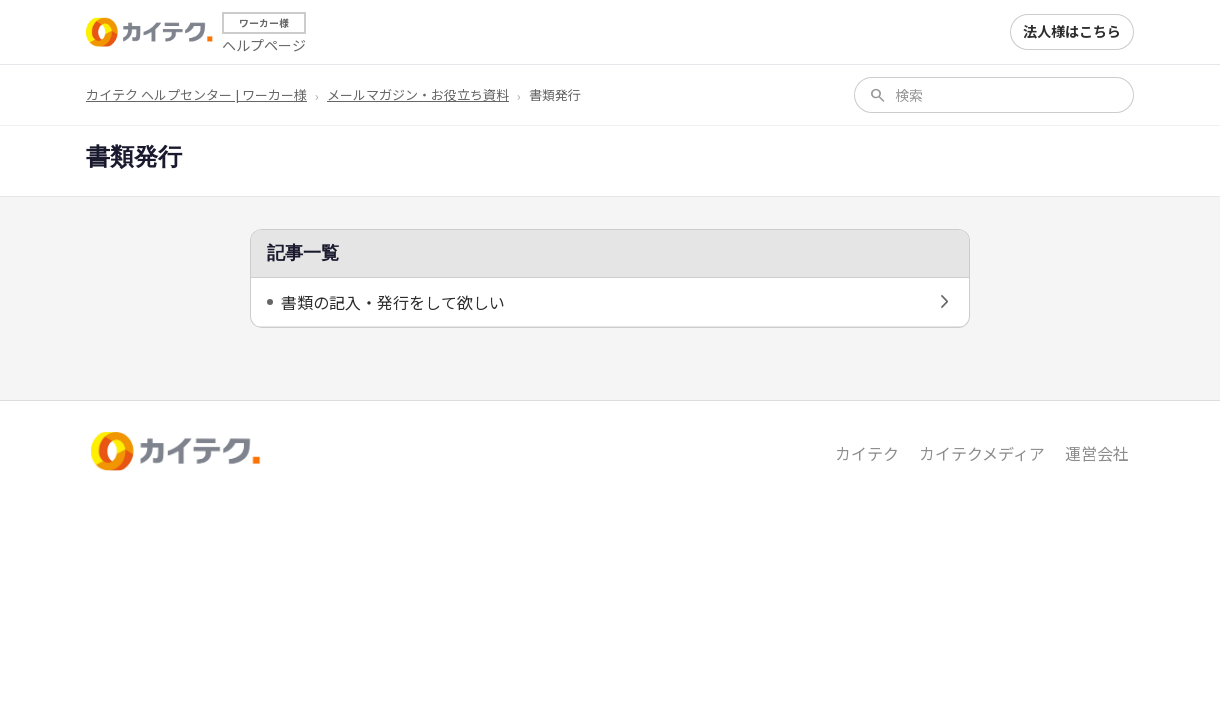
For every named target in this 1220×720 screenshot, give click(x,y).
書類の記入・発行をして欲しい (393, 302)
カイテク (867, 453)
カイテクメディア (982, 453)
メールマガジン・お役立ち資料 (418, 95)
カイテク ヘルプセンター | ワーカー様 (196, 95)
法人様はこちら (1072, 31)
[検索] (1007, 95)
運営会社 (1097, 453)
